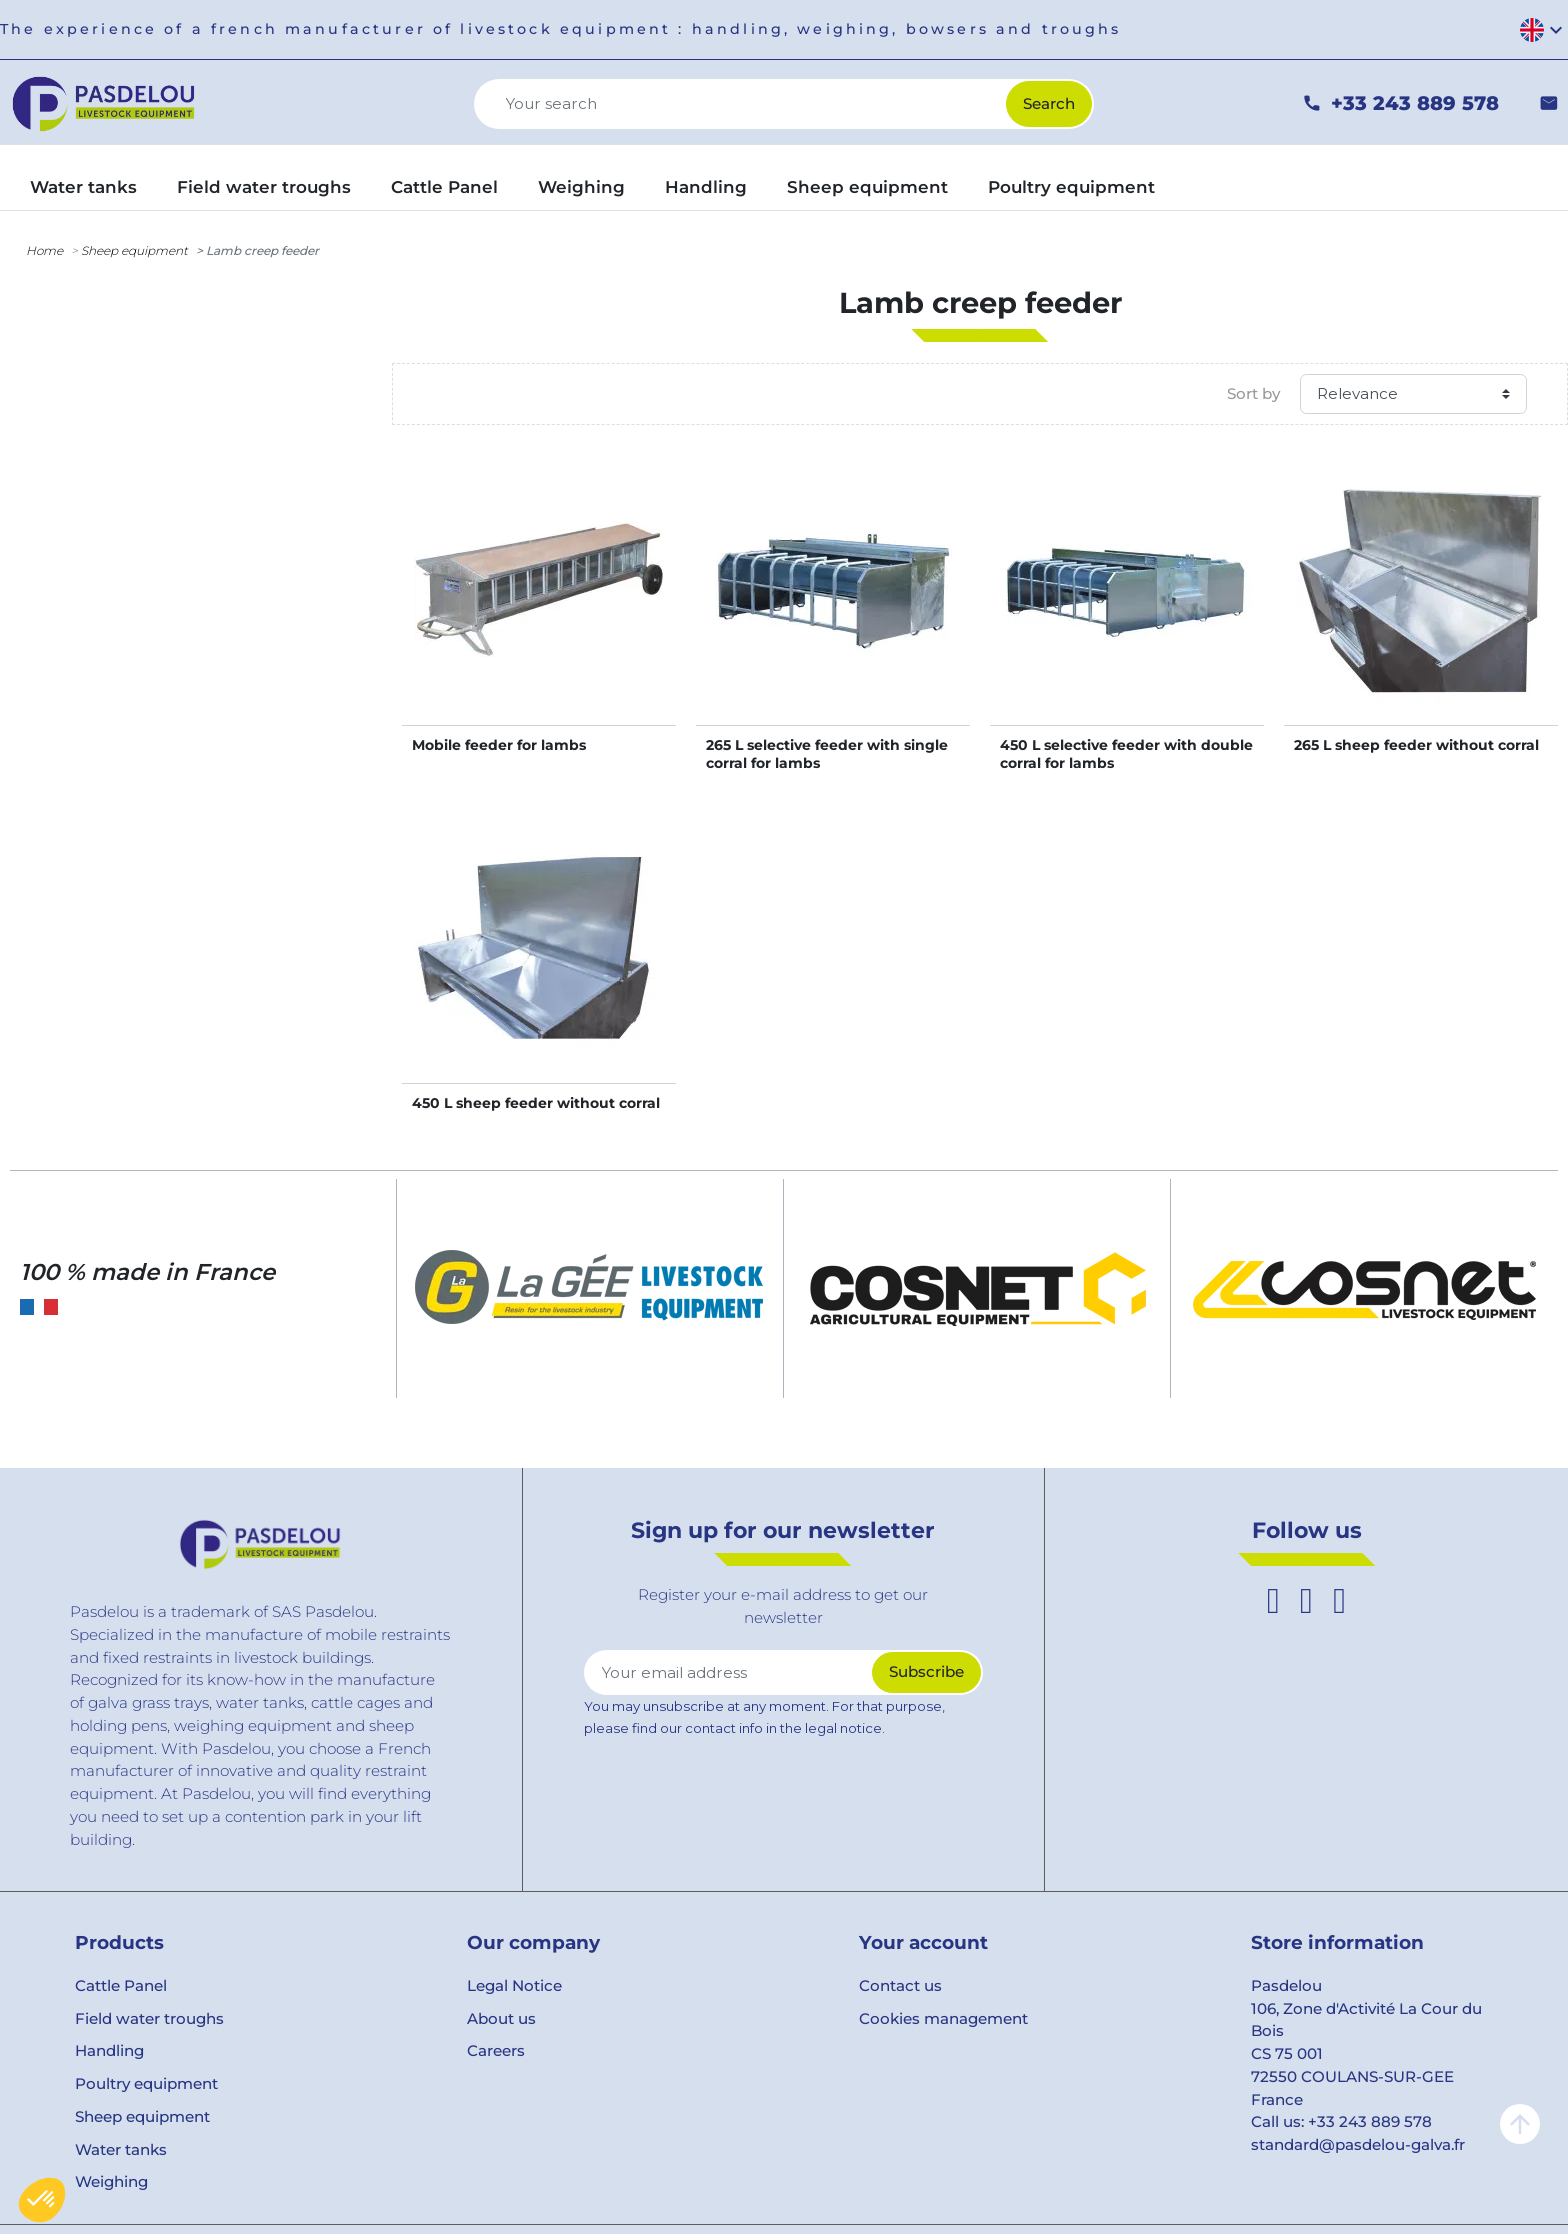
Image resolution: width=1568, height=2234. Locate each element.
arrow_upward (1520, 2124)
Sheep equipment (134, 250)
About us (501, 2018)
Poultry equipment (146, 2083)
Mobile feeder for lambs (499, 745)
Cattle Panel (121, 1985)
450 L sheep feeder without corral (536, 1103)
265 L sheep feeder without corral (1416, 745)
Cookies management (943, 2018)
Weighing (111, 2181)
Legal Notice (514, 1985)
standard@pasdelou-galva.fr (1358, 2144)
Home (44, 250)
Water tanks (121, 2149)
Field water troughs (149, 2018)
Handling (109, 2050)
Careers (496, 2050)
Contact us (900, 1985)
